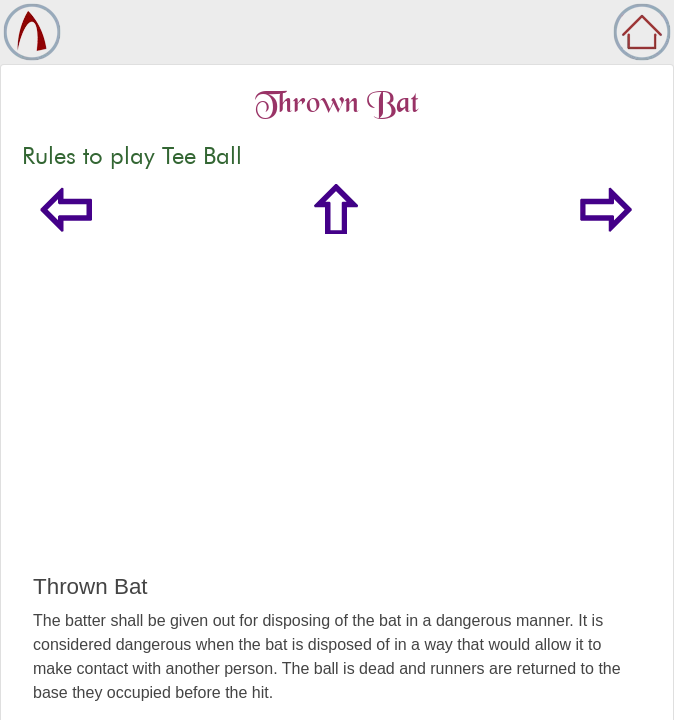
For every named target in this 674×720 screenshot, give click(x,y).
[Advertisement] (337, 424)
